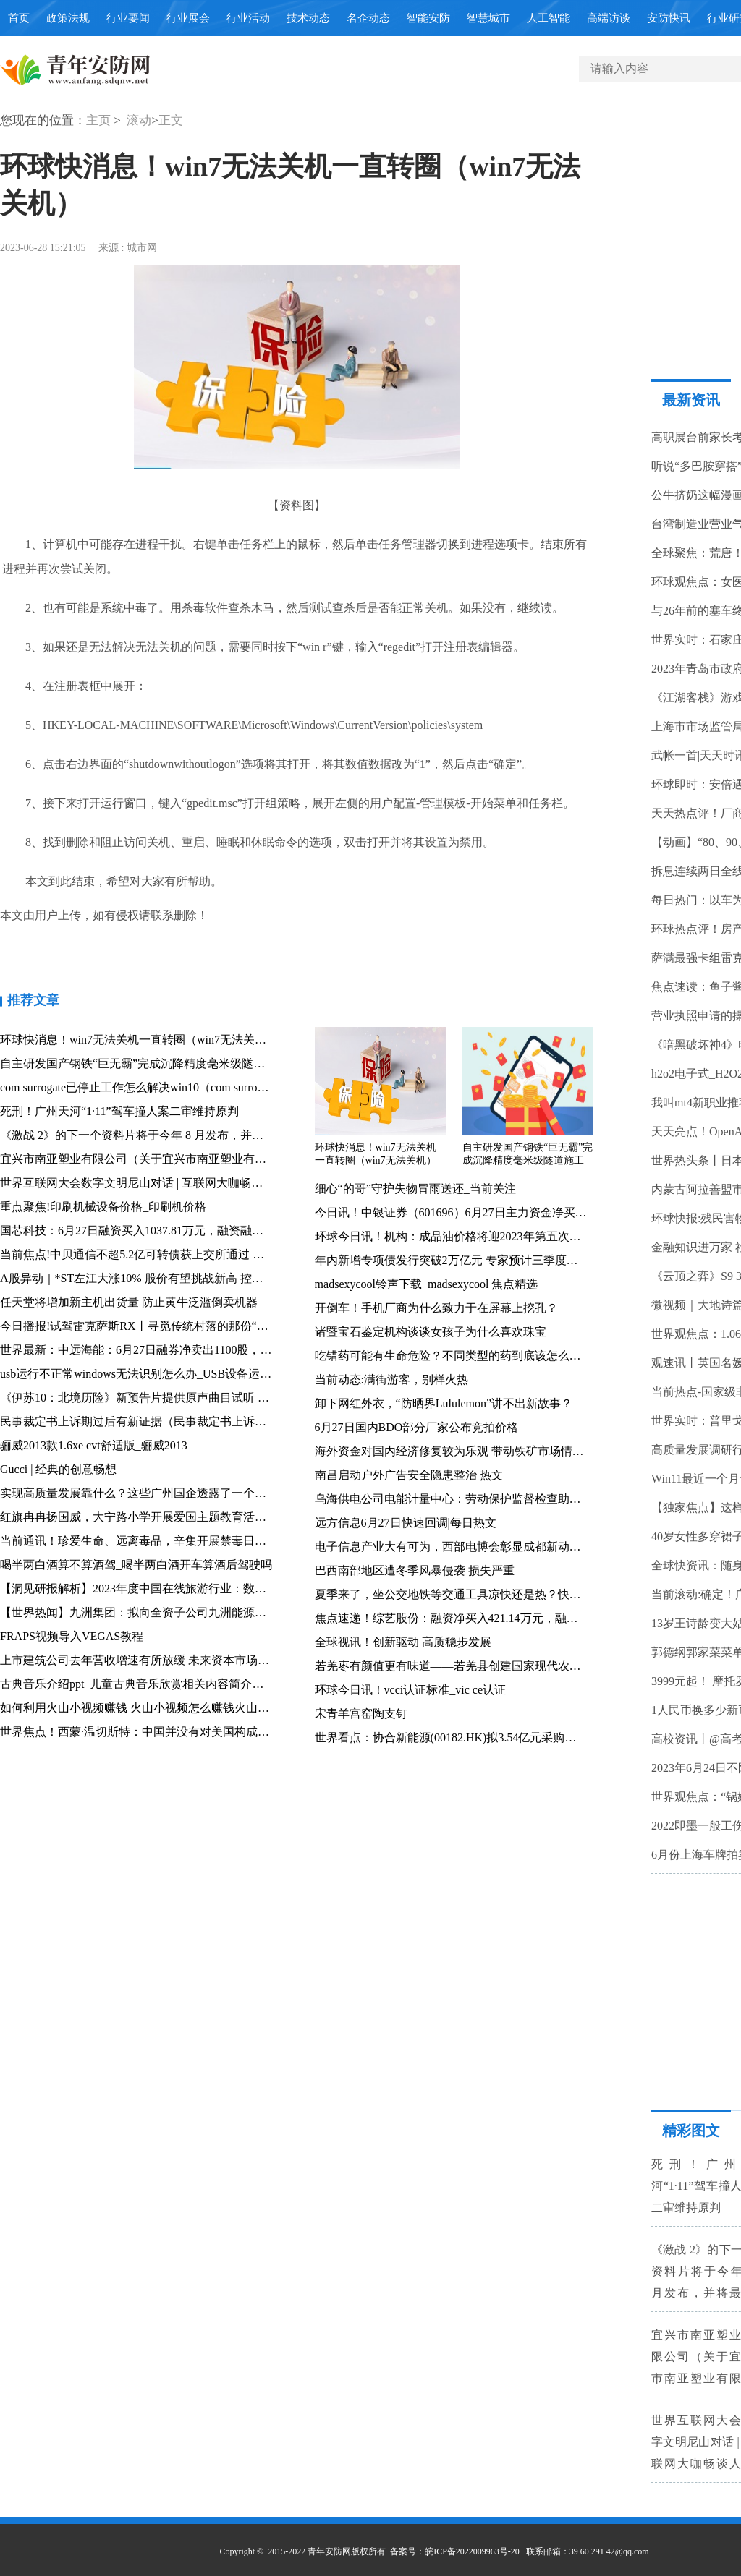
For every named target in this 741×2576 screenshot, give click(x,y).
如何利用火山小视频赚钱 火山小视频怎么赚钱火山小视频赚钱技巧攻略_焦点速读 (207, 1708)
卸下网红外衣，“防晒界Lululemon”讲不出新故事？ (443, 1403)
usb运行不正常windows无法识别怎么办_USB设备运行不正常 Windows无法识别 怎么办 (218, 1374)
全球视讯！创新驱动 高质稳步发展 (403, 1642)
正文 (170, 120)
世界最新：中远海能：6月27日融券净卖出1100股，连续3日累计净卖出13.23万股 (203, 1350)
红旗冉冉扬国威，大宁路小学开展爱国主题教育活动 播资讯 (152, 1517)
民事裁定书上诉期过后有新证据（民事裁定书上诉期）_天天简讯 (165, 1421)
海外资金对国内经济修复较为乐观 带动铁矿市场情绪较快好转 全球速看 (497, 1451)
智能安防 (428, 18)
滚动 (139, 120)
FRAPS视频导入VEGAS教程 (71, 1636)
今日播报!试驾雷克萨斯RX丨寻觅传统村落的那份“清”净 (142, 1326)
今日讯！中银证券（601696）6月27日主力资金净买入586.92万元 (478, 1212)
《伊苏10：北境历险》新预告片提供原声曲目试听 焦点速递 (152, 1397)
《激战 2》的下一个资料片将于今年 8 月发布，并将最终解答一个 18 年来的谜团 (204, 1135)
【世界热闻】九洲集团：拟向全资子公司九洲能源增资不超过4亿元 (171, 1612)
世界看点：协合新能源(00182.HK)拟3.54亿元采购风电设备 (463, 1737)
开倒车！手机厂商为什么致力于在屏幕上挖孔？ (436, 1308)
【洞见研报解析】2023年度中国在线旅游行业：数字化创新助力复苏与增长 (191, 1588)
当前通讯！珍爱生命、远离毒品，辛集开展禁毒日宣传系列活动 (162, 1541)
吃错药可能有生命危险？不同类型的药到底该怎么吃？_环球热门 (480, 1355)
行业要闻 (128, 18)
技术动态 (308, 18)
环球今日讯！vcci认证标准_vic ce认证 (410, 1690)
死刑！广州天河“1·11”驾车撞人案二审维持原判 (119, 1111)
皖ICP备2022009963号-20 (472, 2551)
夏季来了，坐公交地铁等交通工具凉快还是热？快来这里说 (465, 1594)
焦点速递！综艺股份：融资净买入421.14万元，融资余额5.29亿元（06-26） (505, 1618)
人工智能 (548, 18)
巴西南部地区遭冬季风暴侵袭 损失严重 (415, 1570)
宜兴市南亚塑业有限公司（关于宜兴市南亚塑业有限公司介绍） (162, 1159)
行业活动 (248, 18)
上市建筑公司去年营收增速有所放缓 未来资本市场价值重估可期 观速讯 (182, 1660)
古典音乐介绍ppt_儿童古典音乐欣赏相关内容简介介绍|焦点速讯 (162, 1684)
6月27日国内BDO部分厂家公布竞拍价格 (417, 1427)
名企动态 (368, 18)
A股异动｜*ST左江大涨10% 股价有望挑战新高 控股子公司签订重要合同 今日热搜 (208, 1278)
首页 (19, 18)
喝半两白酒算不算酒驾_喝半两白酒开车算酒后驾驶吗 (136, 1564)
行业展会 (188, 18)
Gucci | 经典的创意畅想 (58, 1469)
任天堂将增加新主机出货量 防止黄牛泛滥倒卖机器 (129, 1302)
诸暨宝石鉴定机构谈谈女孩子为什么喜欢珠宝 (430, 1332)
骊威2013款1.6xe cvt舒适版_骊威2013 (93, 1445)
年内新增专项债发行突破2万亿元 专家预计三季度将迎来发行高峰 (481, 1260)
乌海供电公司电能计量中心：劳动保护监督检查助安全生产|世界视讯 (489, 1499)
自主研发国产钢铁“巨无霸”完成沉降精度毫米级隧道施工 (144, 1063)
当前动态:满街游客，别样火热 (391, 1379)
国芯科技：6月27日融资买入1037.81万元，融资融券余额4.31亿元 (165, 1230)
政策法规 (68, 18)
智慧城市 (488, 18)
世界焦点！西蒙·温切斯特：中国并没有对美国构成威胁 (140, 1732)
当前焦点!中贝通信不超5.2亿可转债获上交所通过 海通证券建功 (161, 1254)
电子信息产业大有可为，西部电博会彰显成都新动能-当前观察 (473, 1546)
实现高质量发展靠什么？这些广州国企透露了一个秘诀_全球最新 (165, 1493)
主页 (98, 120)
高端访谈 (608, 18)
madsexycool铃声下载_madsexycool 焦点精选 (426, 1284)
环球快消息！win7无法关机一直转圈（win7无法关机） (139, 1039)
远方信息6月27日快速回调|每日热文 (405, 1523)
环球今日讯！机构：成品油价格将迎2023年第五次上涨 (454, 1236)
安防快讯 (668, 18)
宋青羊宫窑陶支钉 (361, 1713)
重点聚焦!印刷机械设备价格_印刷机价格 (103, 1206)
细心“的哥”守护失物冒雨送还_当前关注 (415, 1188)
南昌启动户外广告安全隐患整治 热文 (409, 1475)
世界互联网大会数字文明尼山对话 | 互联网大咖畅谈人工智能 (154, 1183)
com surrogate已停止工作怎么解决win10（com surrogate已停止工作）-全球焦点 (198, 1087)
